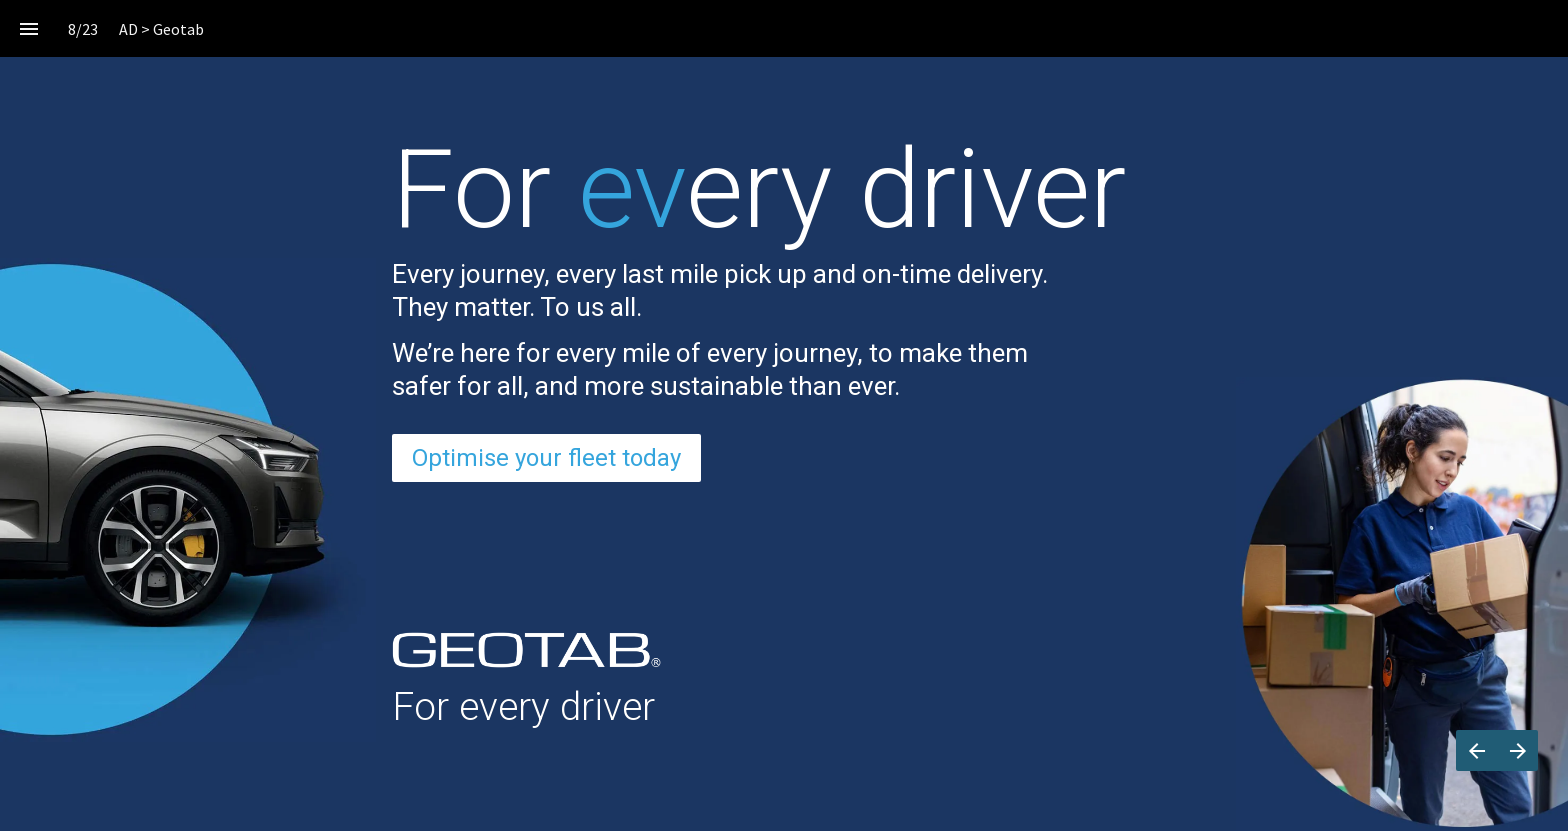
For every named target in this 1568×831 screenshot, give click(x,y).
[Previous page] (1476, 750)
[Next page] (1517, 750)
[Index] (28, 28)
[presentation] (784, 129)
